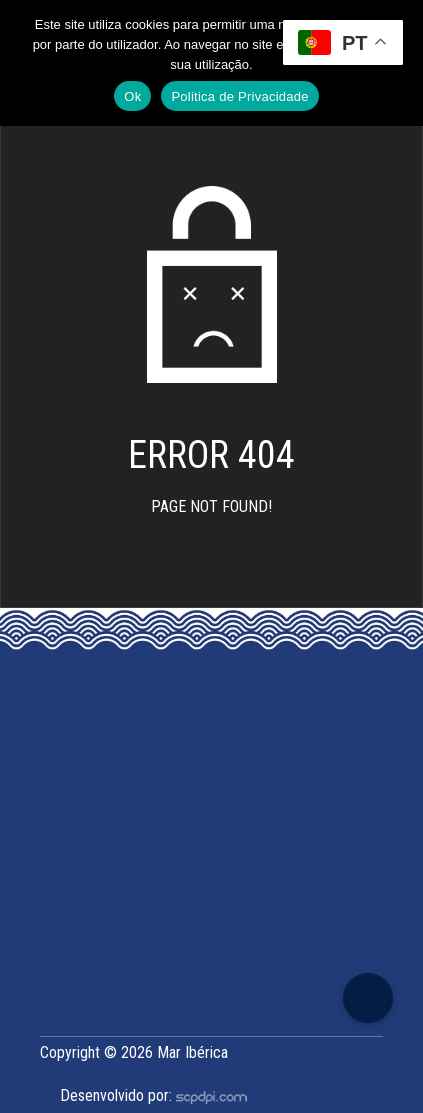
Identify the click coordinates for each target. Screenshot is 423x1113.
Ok (132, 96)
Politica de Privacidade (239, 96)
